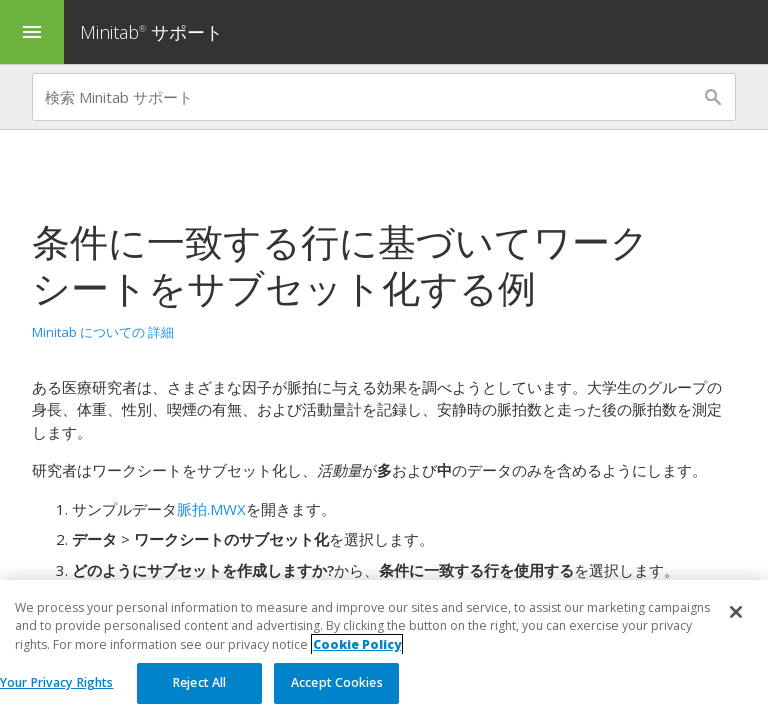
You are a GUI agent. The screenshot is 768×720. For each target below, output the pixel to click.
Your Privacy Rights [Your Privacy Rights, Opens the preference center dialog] (56, 683)
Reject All (199, 683)
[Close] (736, 613)
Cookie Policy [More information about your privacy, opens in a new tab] (357, 644)
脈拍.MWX (211, 509)
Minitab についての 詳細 (103, 332)
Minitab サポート (151, 32)
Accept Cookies (337, 683)
